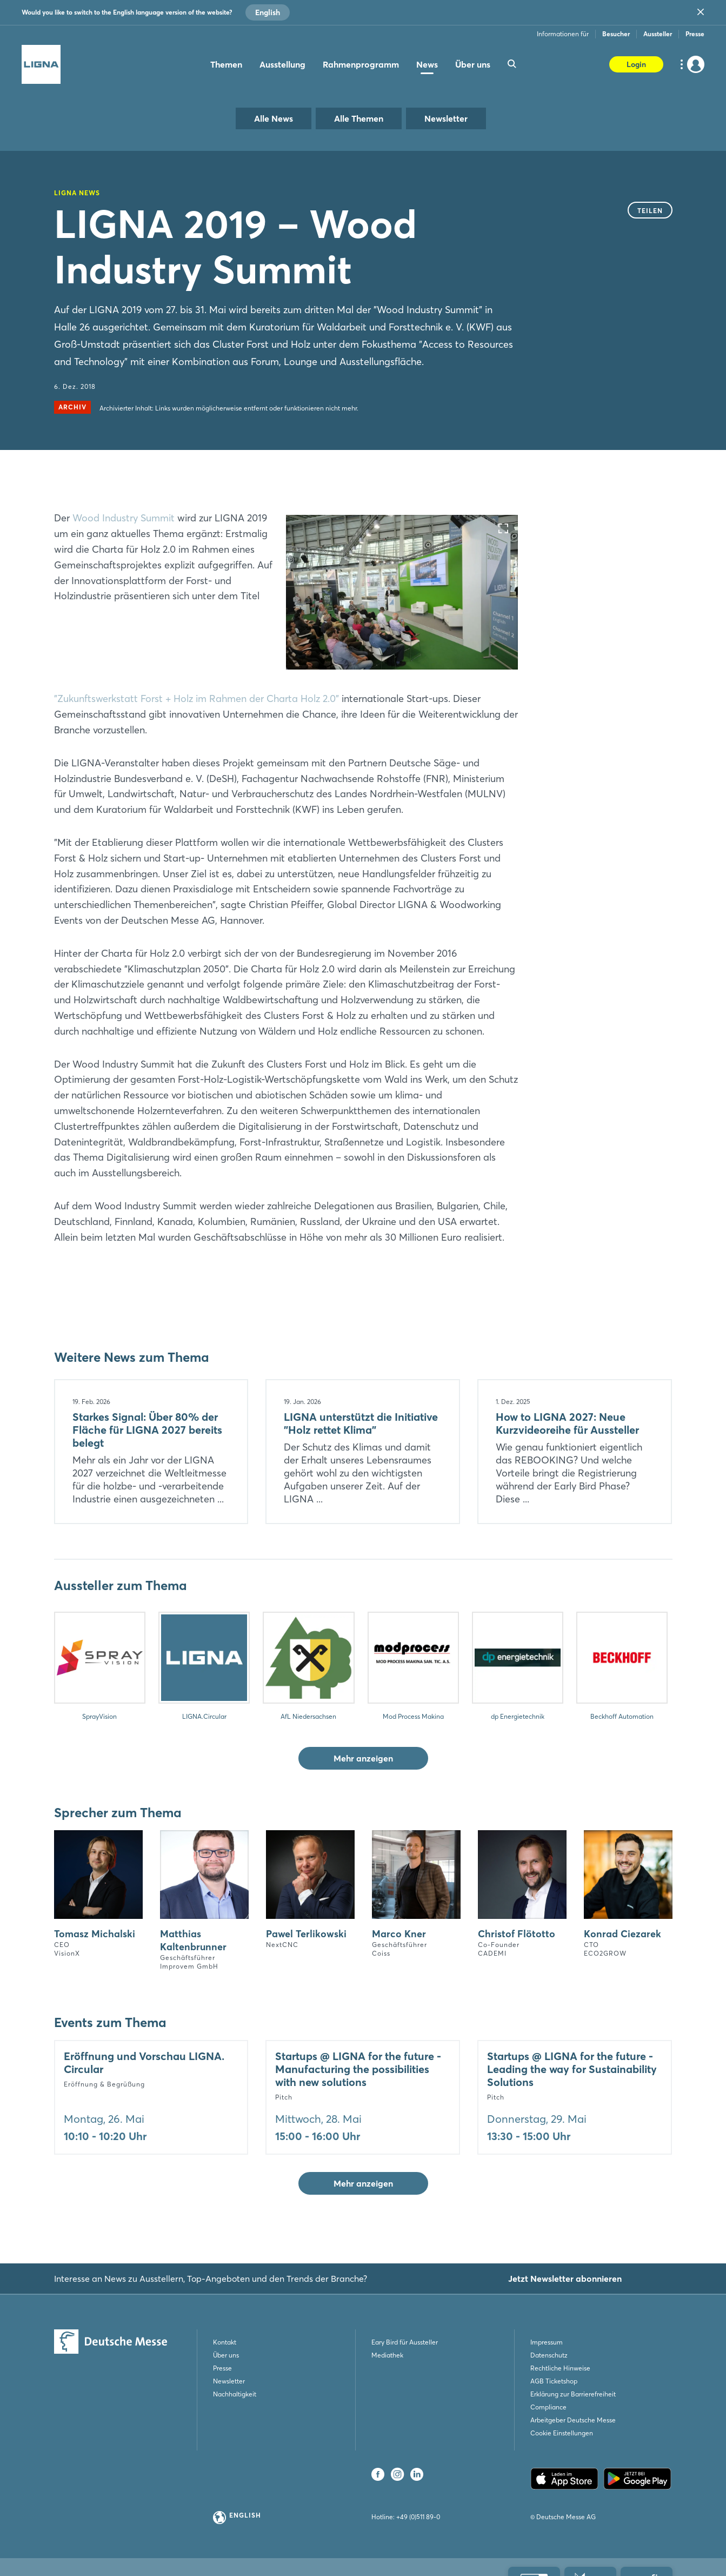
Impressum (546, 2342)
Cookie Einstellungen (561, 2433)
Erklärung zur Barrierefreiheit (573, 2394)
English (267, 12)
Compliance (548, 2407)
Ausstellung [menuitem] (282, 64)
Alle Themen (358, 118)
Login (636, 64)
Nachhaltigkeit (234, 2394)
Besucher (616, 34)
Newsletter (446, 118)
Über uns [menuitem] (472, 64)
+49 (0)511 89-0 (418, 2517)
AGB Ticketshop (553, 2381)
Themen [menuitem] (226, 64)
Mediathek (387, 2355)
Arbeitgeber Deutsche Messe (573, 2420)
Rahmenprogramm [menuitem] (361, 64)
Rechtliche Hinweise (560, 2368)
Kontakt (224, 2342)
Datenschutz (549, 2355)
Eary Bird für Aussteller (404, 2342)
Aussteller (657, 34)
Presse (694, 34)
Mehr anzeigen (363, 1758)
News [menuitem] (427, 64)
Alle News (273, 118)
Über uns (226, 2355)
